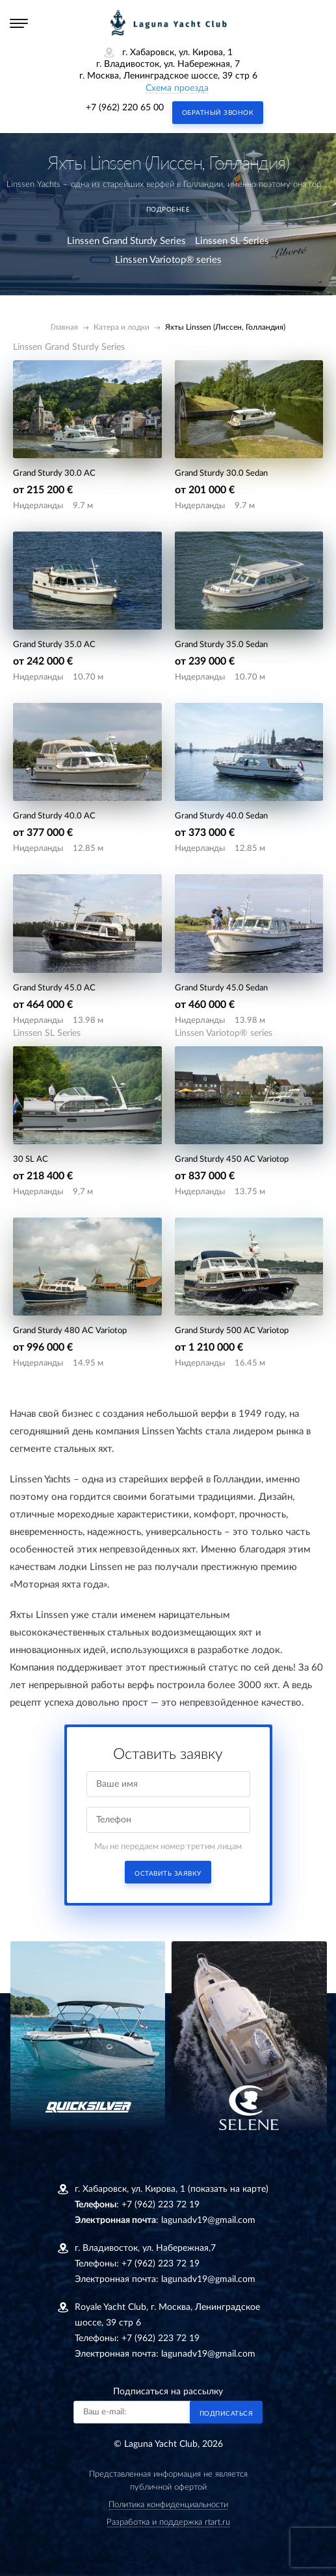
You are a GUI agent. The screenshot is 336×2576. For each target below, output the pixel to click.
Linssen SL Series (232, 241)
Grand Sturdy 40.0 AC (54, 816)
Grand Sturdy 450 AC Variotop (232, 1159)
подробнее (168, 209)
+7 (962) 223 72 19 (161, 2204)
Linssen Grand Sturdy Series (126, 241)
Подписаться (226, 2413)
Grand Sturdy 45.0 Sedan (221, 988)
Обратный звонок (218, 113)
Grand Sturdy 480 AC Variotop (70, 1331)
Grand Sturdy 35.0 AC (54, 645)
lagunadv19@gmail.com (208, 2220)
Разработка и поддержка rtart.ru (168, 2522)
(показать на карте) (228, 2189)
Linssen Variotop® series (168, 260)
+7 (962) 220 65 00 (125, 107)
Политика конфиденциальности (168, 2505)
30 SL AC (30, 1159)
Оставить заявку (168, 1874)
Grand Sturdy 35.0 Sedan (221, 645)
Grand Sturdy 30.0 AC (54, 473)
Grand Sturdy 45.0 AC (54, 988)
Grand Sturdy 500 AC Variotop (232, 1331)
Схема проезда (177, 88)
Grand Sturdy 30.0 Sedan (221, 473)
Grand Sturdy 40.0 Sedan (221, 816)
